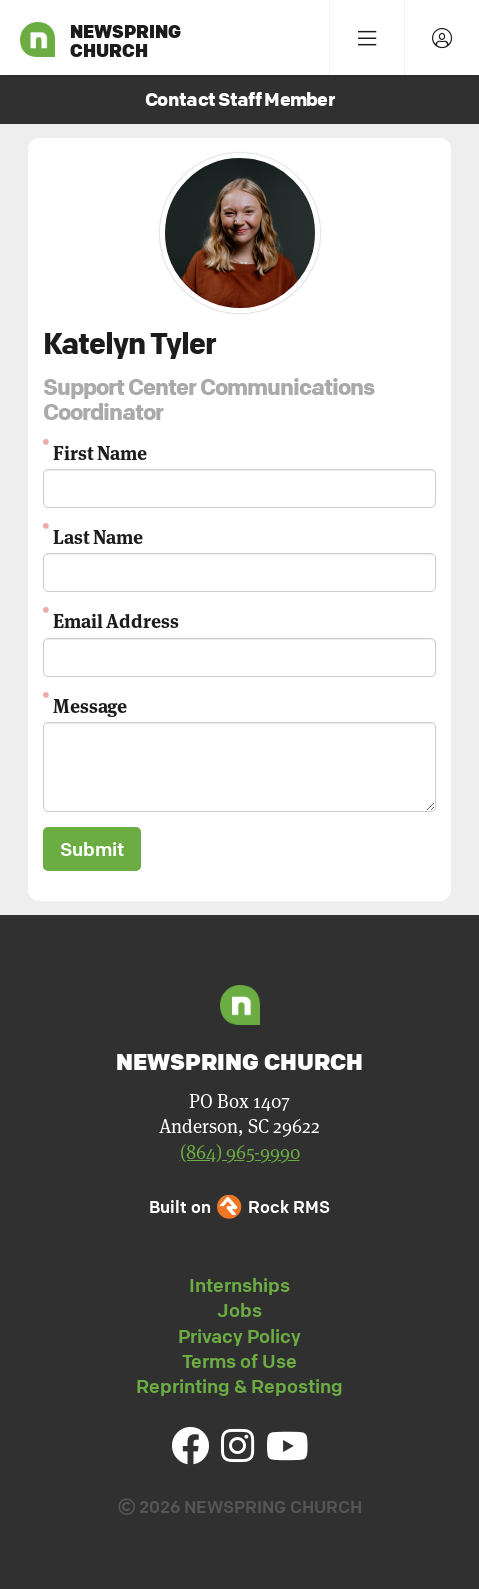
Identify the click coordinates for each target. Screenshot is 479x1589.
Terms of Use (239, 1361)
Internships (239, 1285)
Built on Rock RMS (239, 1206)
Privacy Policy (239, 1336)
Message (90, 704)
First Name (100, 451)
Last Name (98, 535)
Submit (92, 849)
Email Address (116, 619)
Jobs (239, 1310)
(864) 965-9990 (240, 1151)
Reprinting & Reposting (239, 1386)
